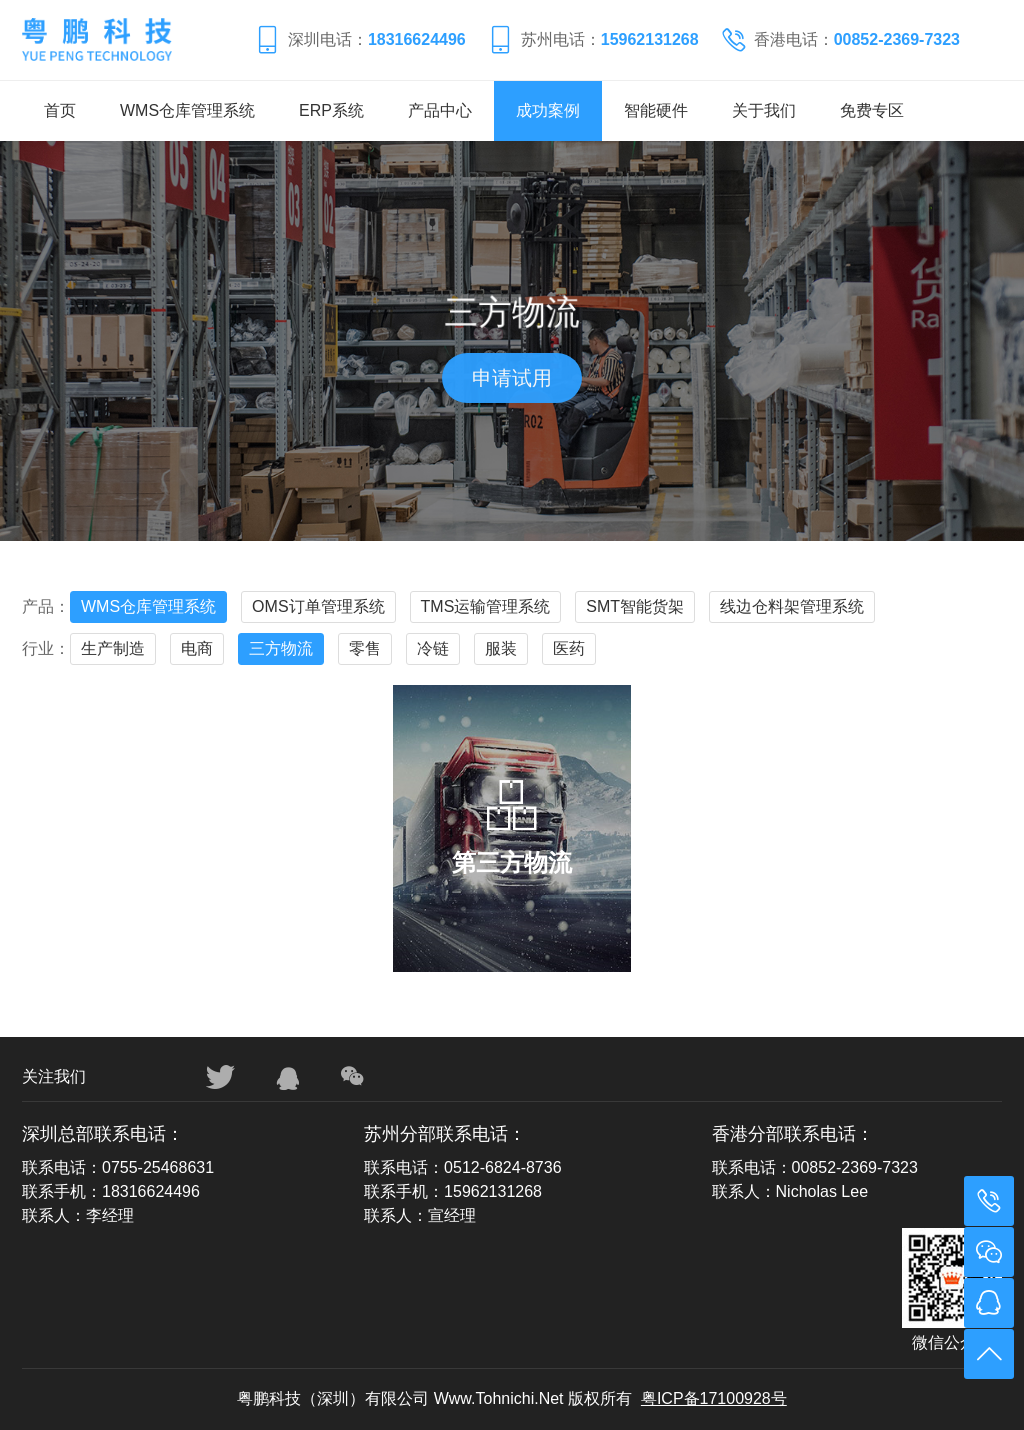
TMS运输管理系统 (486, 606)
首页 (60, 110)
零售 (365, 648)
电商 (197, 648)
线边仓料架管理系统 (792, 606)
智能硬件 (656, 110)
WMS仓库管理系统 (187, 110)
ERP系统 (331, 110)
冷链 (433, 648)
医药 (569, 648)
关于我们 (764, 110)
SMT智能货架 (635, 606)
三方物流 (281, 648)
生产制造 (113, 648)
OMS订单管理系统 (318, 606)
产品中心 (440, 110)
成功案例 (548, 110)
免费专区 (872, 110)
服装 (501, 648)
